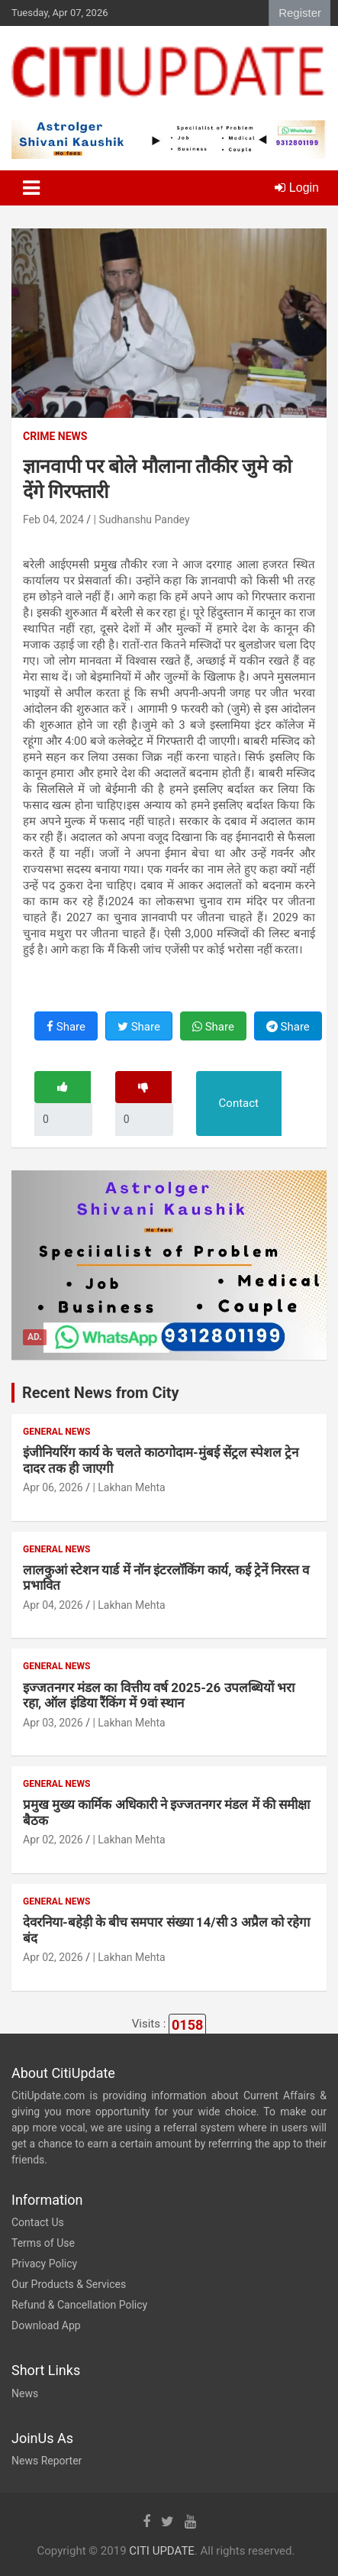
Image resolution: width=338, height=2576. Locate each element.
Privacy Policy (44, 2263)
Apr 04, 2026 (53, 1605)
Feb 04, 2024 (53, 519)
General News (56, 1431)
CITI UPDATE (162, 2551)
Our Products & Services (68, 2284)
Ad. (34, 1337)
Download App (46, 2325)
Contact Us (37, 2222)
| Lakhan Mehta (128, 1487)
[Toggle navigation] (31, 187)
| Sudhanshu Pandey (142, 519)
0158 (187, 2025)
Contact (239, 1103)
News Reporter (46, 2461)
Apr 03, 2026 (53, 1723)
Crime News (55, 436)
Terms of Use (43, 2243)
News (24, 2393)
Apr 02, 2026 (53, 1839)
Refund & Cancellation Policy (79, 2305)
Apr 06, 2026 (53, 1487)
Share (66, 1027)
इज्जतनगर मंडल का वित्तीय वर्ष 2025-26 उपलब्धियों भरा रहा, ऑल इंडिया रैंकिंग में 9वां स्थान (159, 1695)
